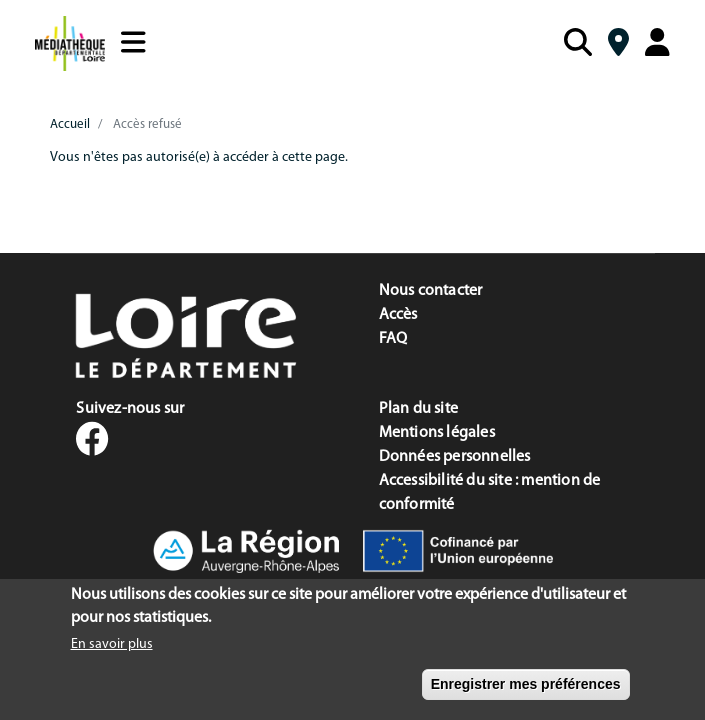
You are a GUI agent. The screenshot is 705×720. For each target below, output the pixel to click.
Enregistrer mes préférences (526, 691)
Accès (398, 315)
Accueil (70, 124)
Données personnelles (455, 457)
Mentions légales (437, 433)
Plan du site (418, 409)
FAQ (393, 339)
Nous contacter (431, 291)
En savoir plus (112, 651)
